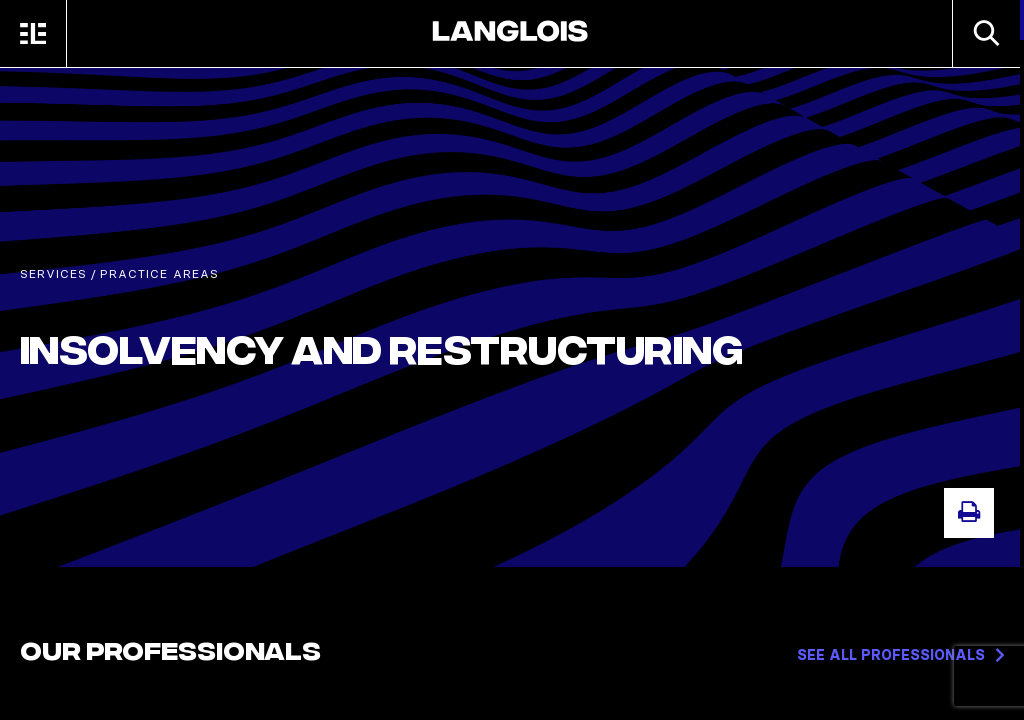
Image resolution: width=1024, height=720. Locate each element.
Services (53, 273)
